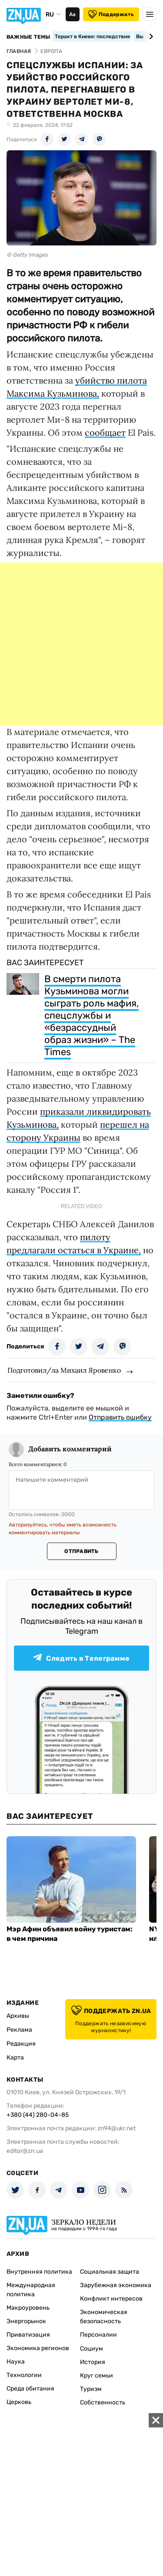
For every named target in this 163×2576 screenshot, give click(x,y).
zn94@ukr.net (116, 2128)
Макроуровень (28, 2307)
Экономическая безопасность (103, 2316)
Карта (15, 2057)
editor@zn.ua (25, 2151)
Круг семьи (96, 2375)
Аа (72, 14)
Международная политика (31, 2289)
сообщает (105, 432)
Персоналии (98, 2334)
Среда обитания (30, 2388)
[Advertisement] (81, 644)
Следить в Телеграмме (81, 1657)
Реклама (19, 2029)
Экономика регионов (38, 2348)
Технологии (24, 2375)
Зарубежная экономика (115, 2285)
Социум (91, 2348)
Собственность (102, 2402)
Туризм (91, 2389)
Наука (16, 2361)
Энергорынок (26, 2321)
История (92, 2362)
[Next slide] (149, 36)
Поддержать (111, 14)
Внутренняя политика (39, 2271)
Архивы (18, 2016)
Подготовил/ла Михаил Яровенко (64, 1370)
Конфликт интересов (111, 2298)
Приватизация (28, 2334)
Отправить (81, 1551)
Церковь (19, 2402)
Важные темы (28, 37)
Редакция (21, 2043)
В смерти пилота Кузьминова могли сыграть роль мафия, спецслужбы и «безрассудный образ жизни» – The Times (91, 1015)
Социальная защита (109, 2271)
